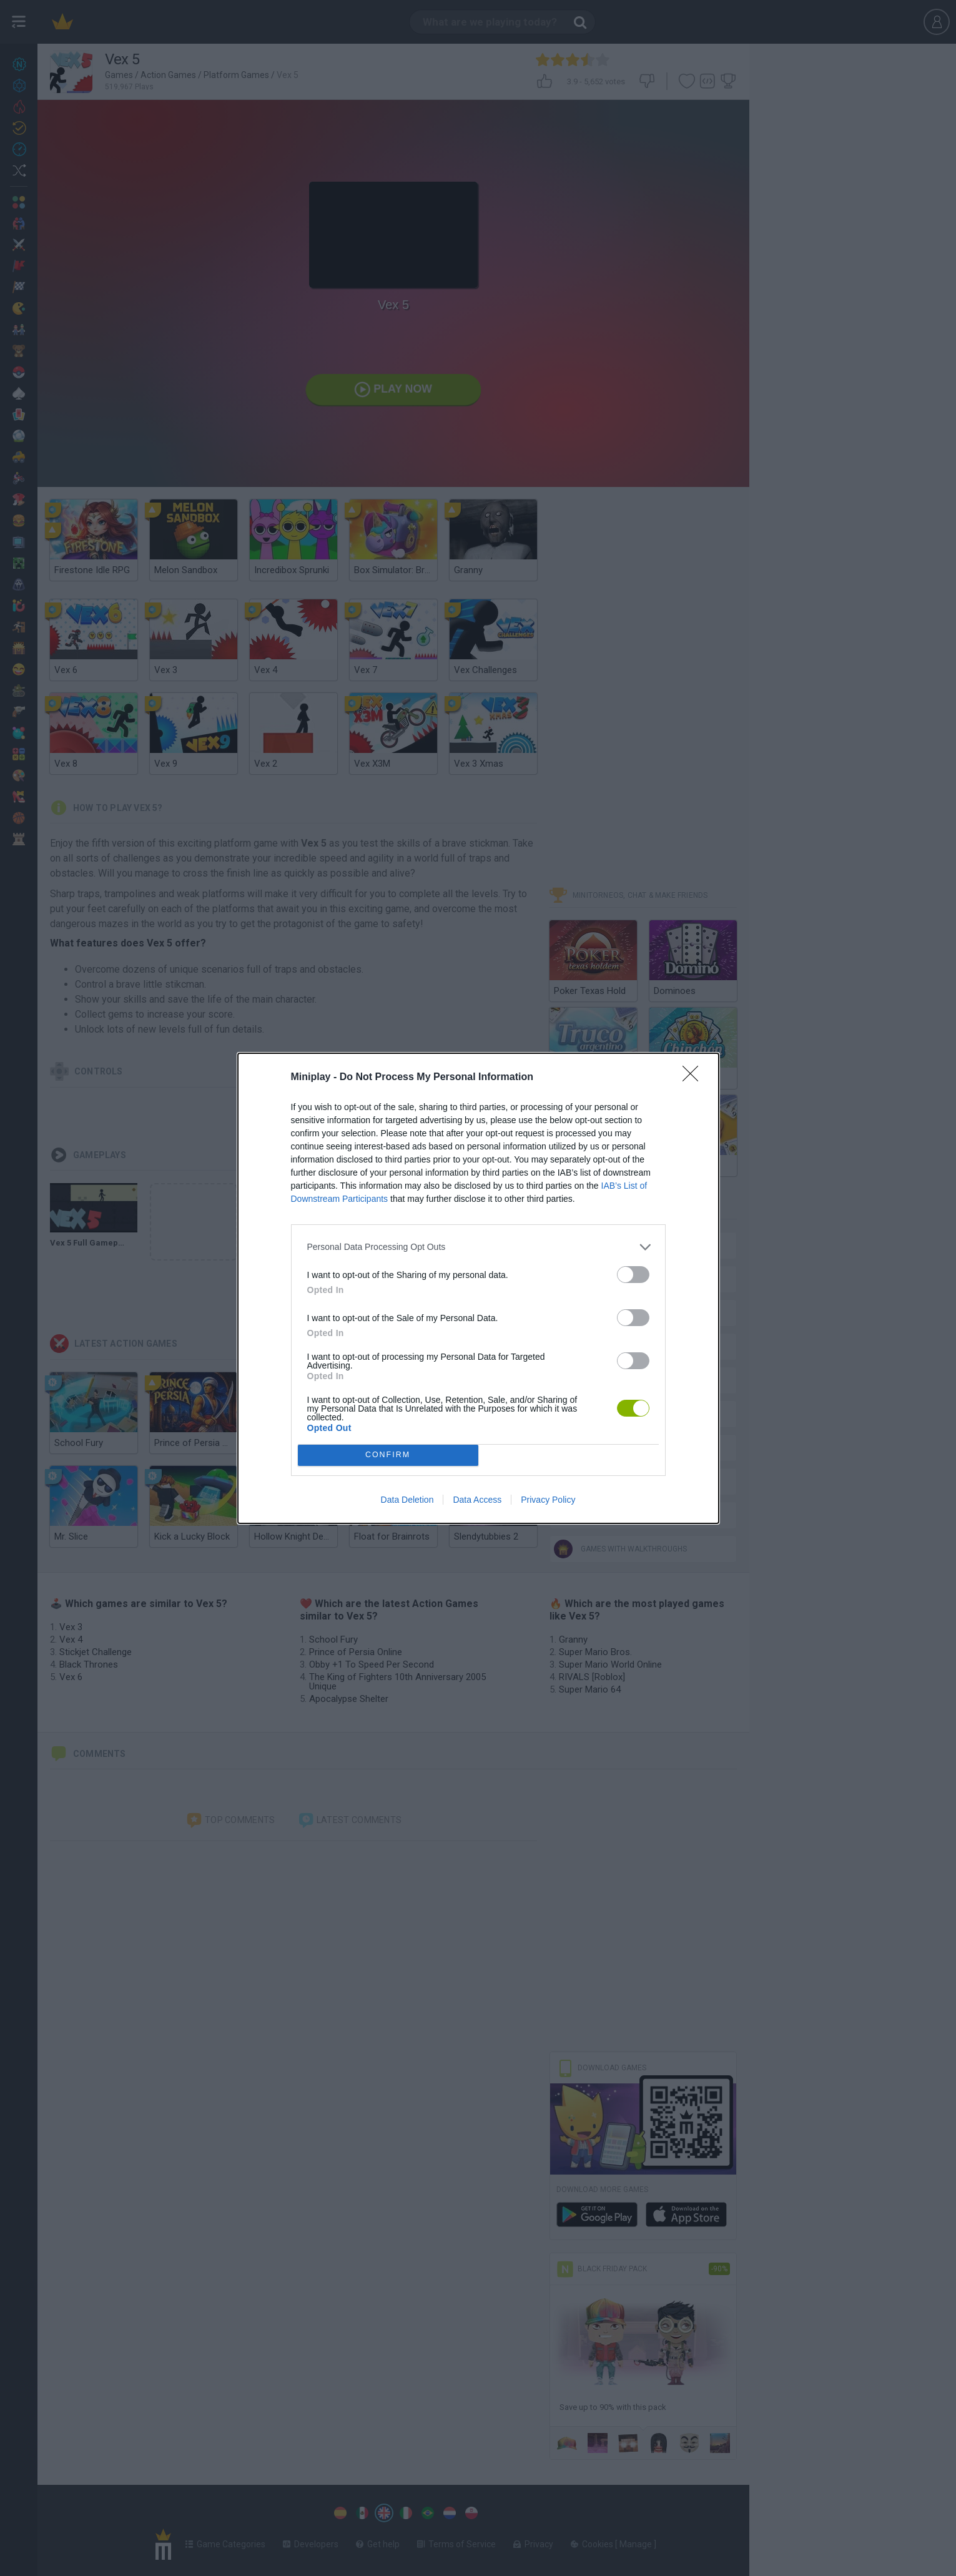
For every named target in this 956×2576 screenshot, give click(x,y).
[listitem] (478, 1247)
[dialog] (478, 1288)
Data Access (477, 1500)
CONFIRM (388, 1455)
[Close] (694, 1077)
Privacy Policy (548, 1500)
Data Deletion (407, 1500)
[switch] (633, 1274)
